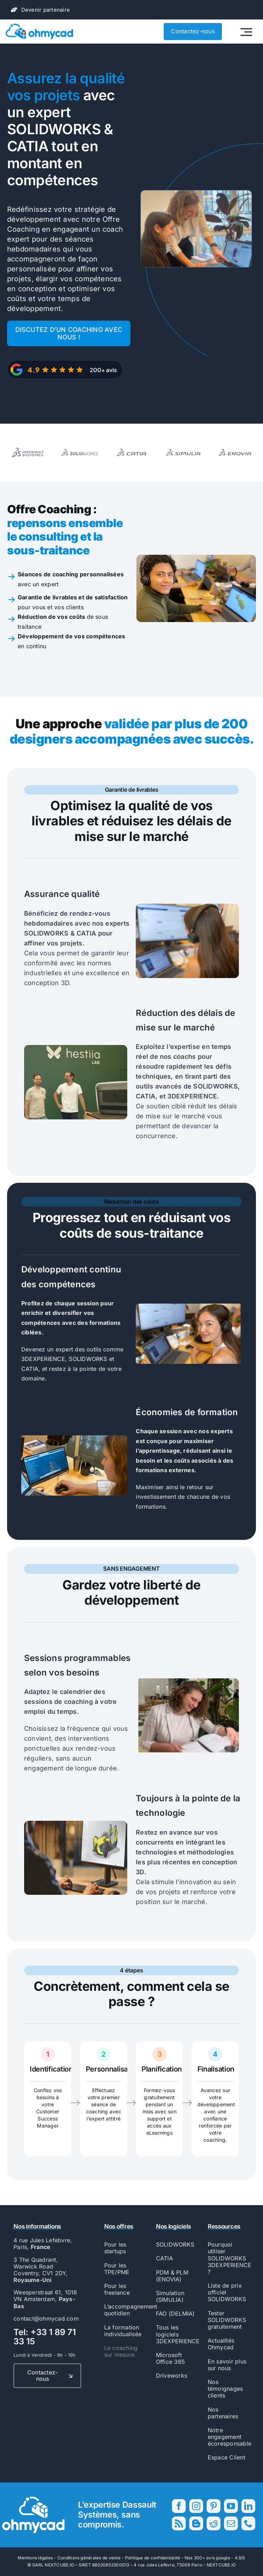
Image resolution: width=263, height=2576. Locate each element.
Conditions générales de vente (89, 2557)
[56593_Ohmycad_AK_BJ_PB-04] (33, 2499)
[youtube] (231, 2506)
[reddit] (213, 2523)
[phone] (248, 2523)
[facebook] (179, 2506)
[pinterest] (213, 2506)
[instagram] (196, 2506)
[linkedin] (248, 2506)
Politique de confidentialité (152, 2557)
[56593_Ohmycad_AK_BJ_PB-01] (39, 26)
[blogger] (196, 2523)
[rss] (179, 2523)
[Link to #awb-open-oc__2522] (246, 32)
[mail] (231, 2523)
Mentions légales (35, 2557)
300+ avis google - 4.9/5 (219, 2557)
